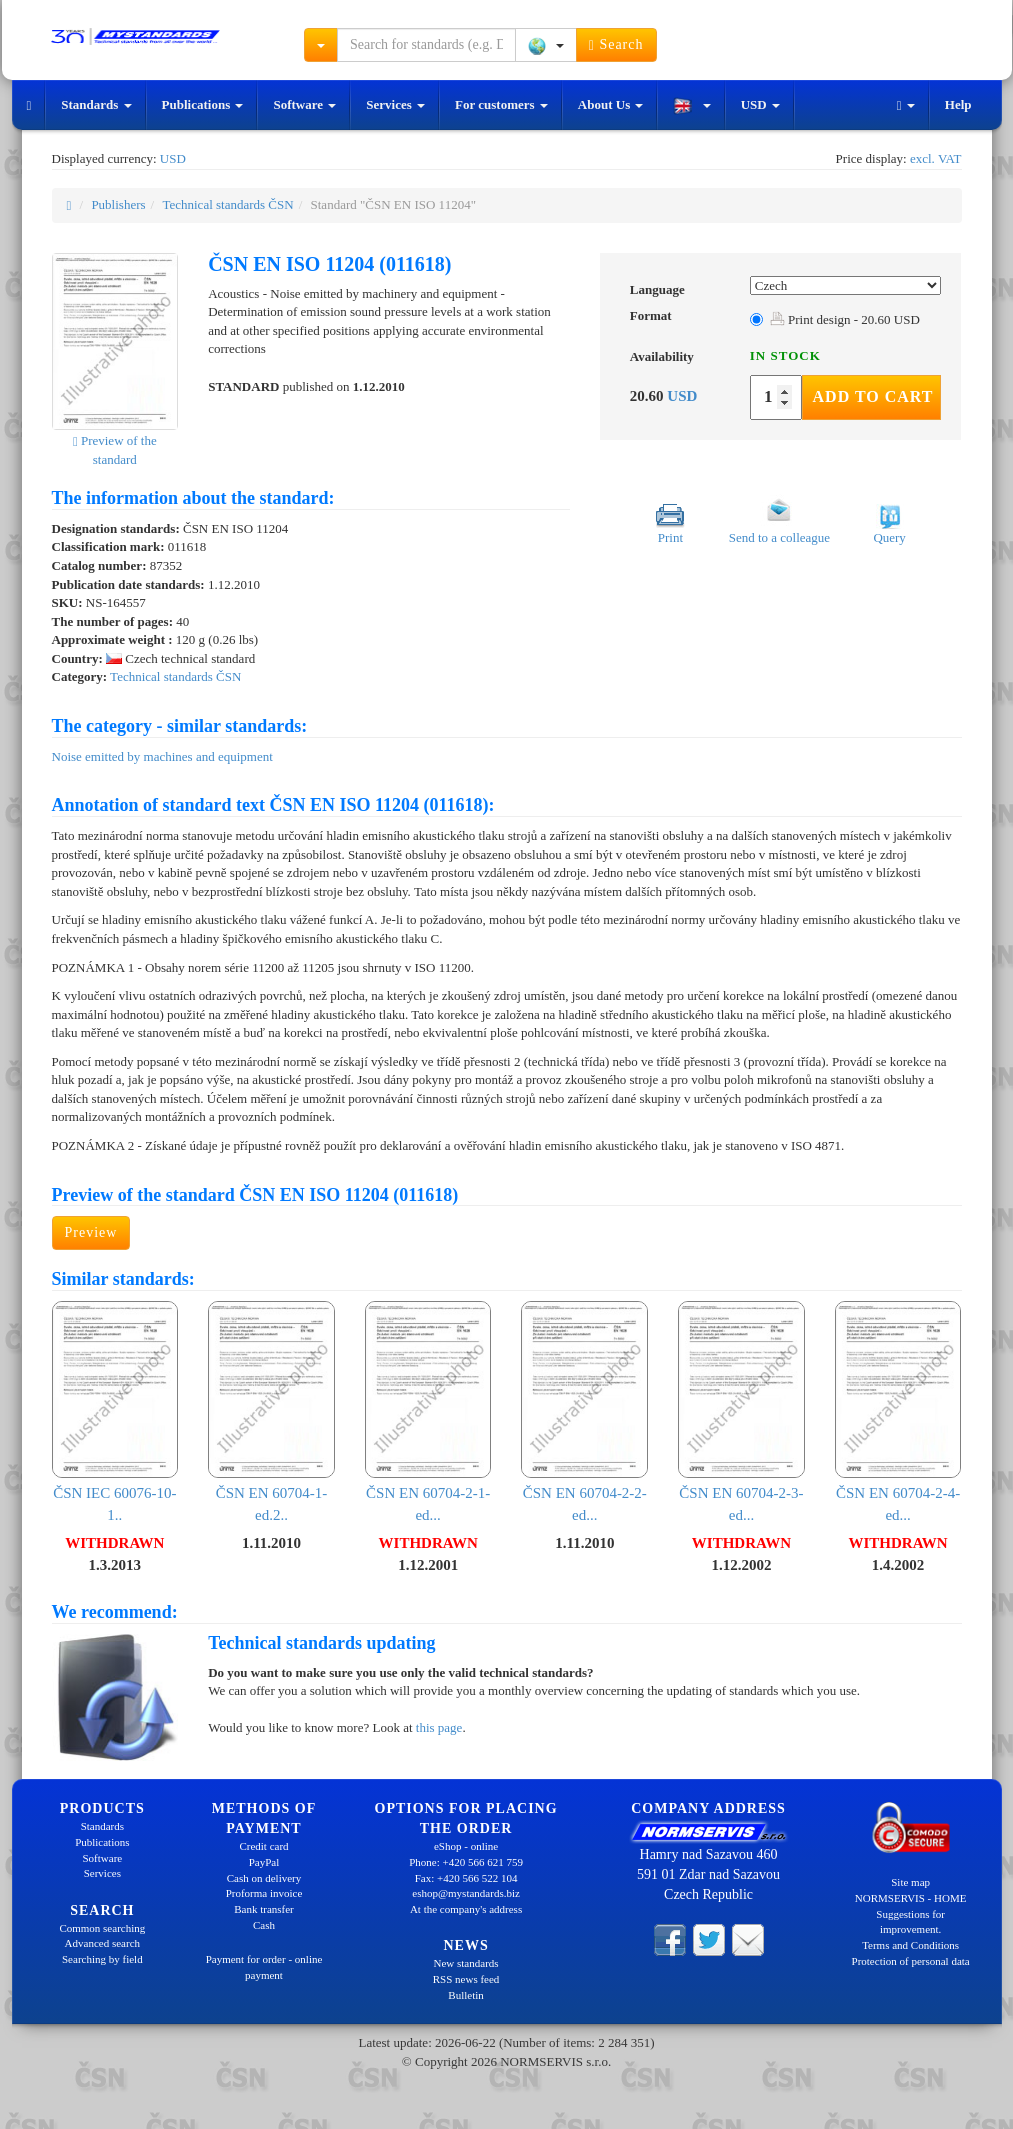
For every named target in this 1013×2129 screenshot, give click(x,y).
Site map (910, 1882)
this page (439, 1727)
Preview (91, 1232)
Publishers (118, 204)
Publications (203, 104)
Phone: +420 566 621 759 (466, 1862)
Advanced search (102, 1943)
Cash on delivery (264, 1878)
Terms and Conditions (910, 1945)
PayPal (264, 1862)
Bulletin (465, 1995)
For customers (501, 104)
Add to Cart (873, 396)
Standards (96, 104)
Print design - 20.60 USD (845, 319)
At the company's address (466, 1909)
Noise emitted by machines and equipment (162, 756)
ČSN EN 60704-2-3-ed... (741, 1412)
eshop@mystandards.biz (466, 1893)
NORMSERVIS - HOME (911, 1898)
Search (616, 45)
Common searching (102, 1928)
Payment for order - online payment (264, 1967)
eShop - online (466, 1846)
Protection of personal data (911, 1961)
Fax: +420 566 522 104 (466, 1878)
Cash (264, 1925)
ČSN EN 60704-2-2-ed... (584, 1412)
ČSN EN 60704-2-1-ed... (428, 1412)
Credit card (263, 1846)
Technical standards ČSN (227, 204)
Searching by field (102, 1959)
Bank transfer (264, 1909)
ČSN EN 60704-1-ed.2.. (271, 1412)
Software (304, 104)
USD (760, 104)
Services (395, 104)
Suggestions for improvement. (910, 1922)
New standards (466, 1963)
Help (958, 104)
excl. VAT (936, 158)
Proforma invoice (264, 1893)
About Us (611, 104)
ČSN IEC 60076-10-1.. (115, 1412)
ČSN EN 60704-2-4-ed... (898, 1412)
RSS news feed (466, 1979)
